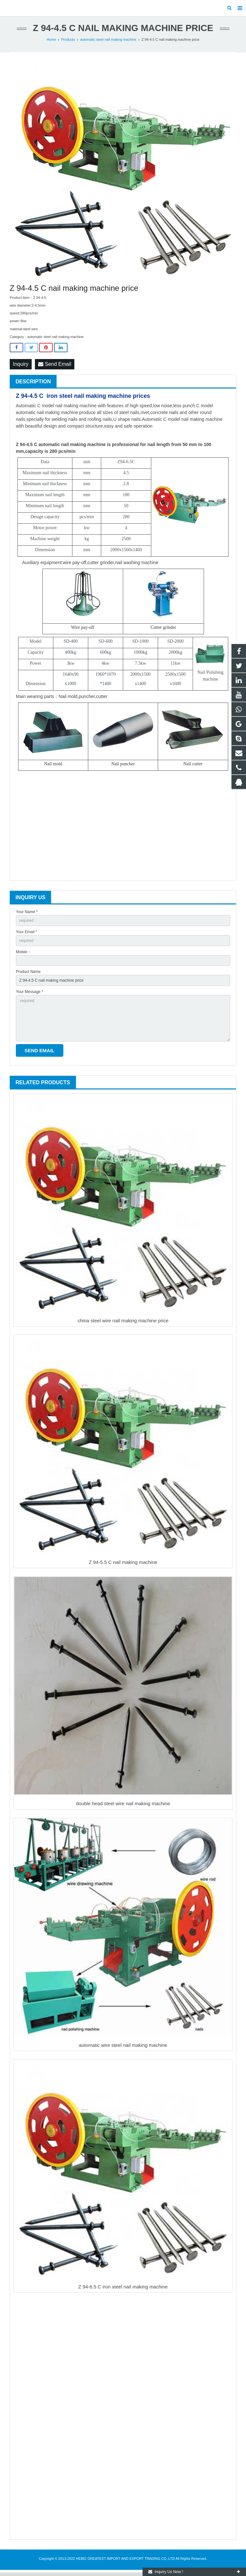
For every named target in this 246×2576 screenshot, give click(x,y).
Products (68, 43)
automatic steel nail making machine (108, 43)
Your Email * (26, 935)
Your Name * (27, 915)
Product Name (28, 975)
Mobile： (23, 955)
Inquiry (20, 367)
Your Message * (29, 995)
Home (51, 43)
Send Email (54, 367)
